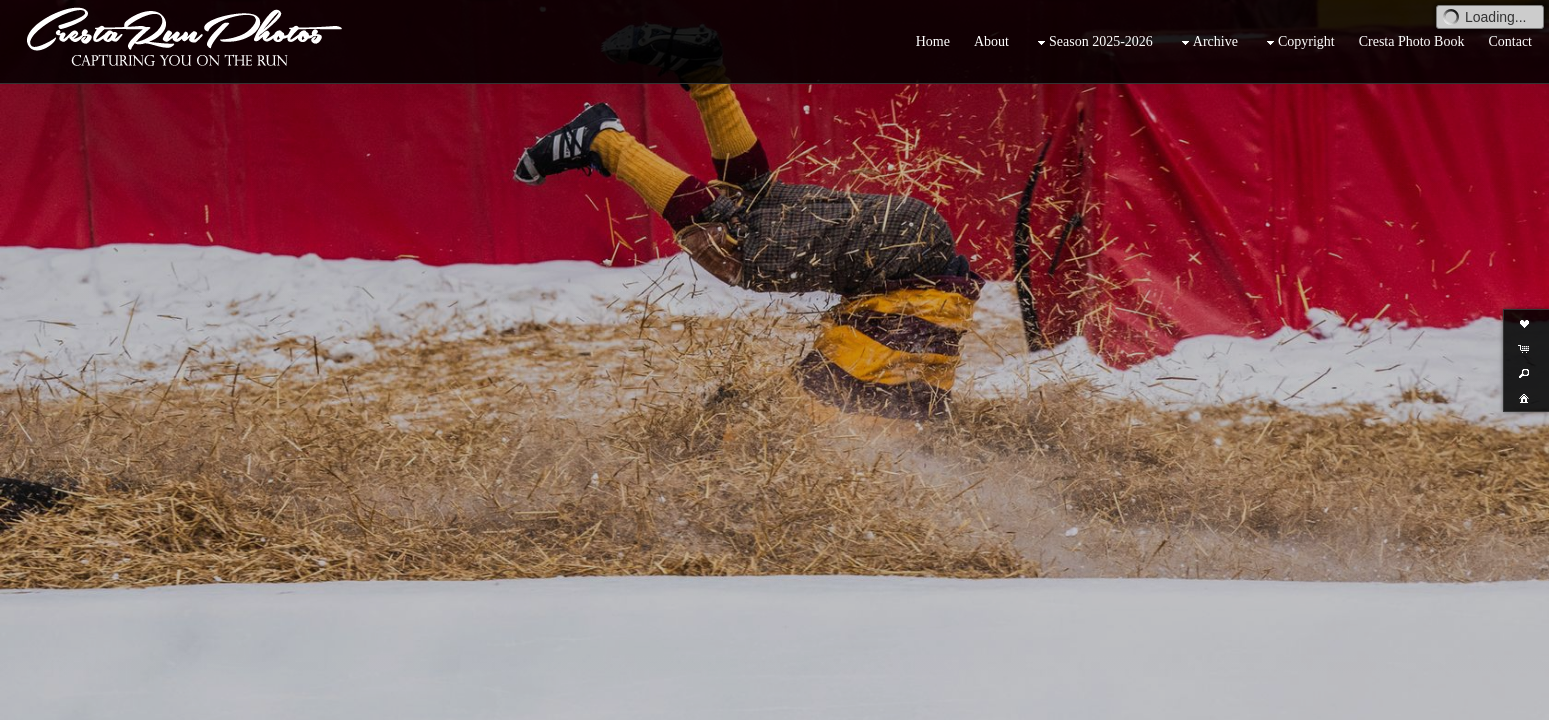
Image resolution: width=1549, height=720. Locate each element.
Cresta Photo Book (1412, 41)
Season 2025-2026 (1093, 42)
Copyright (1298, 42)
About (991, 41)
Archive (1207, 42)
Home (933, 41)
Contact (1510, 41)
